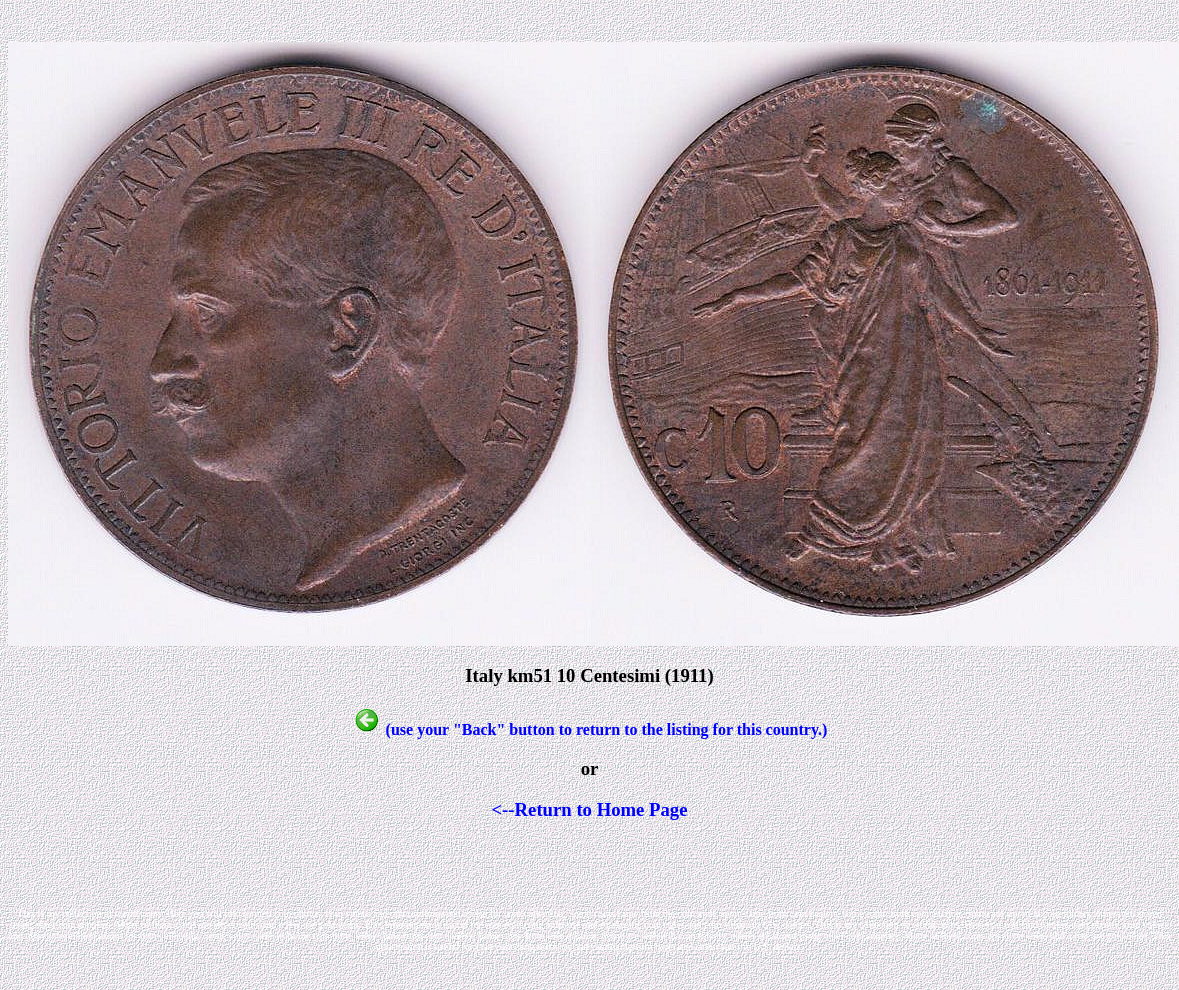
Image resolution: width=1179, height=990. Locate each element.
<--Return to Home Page (589, 809)
